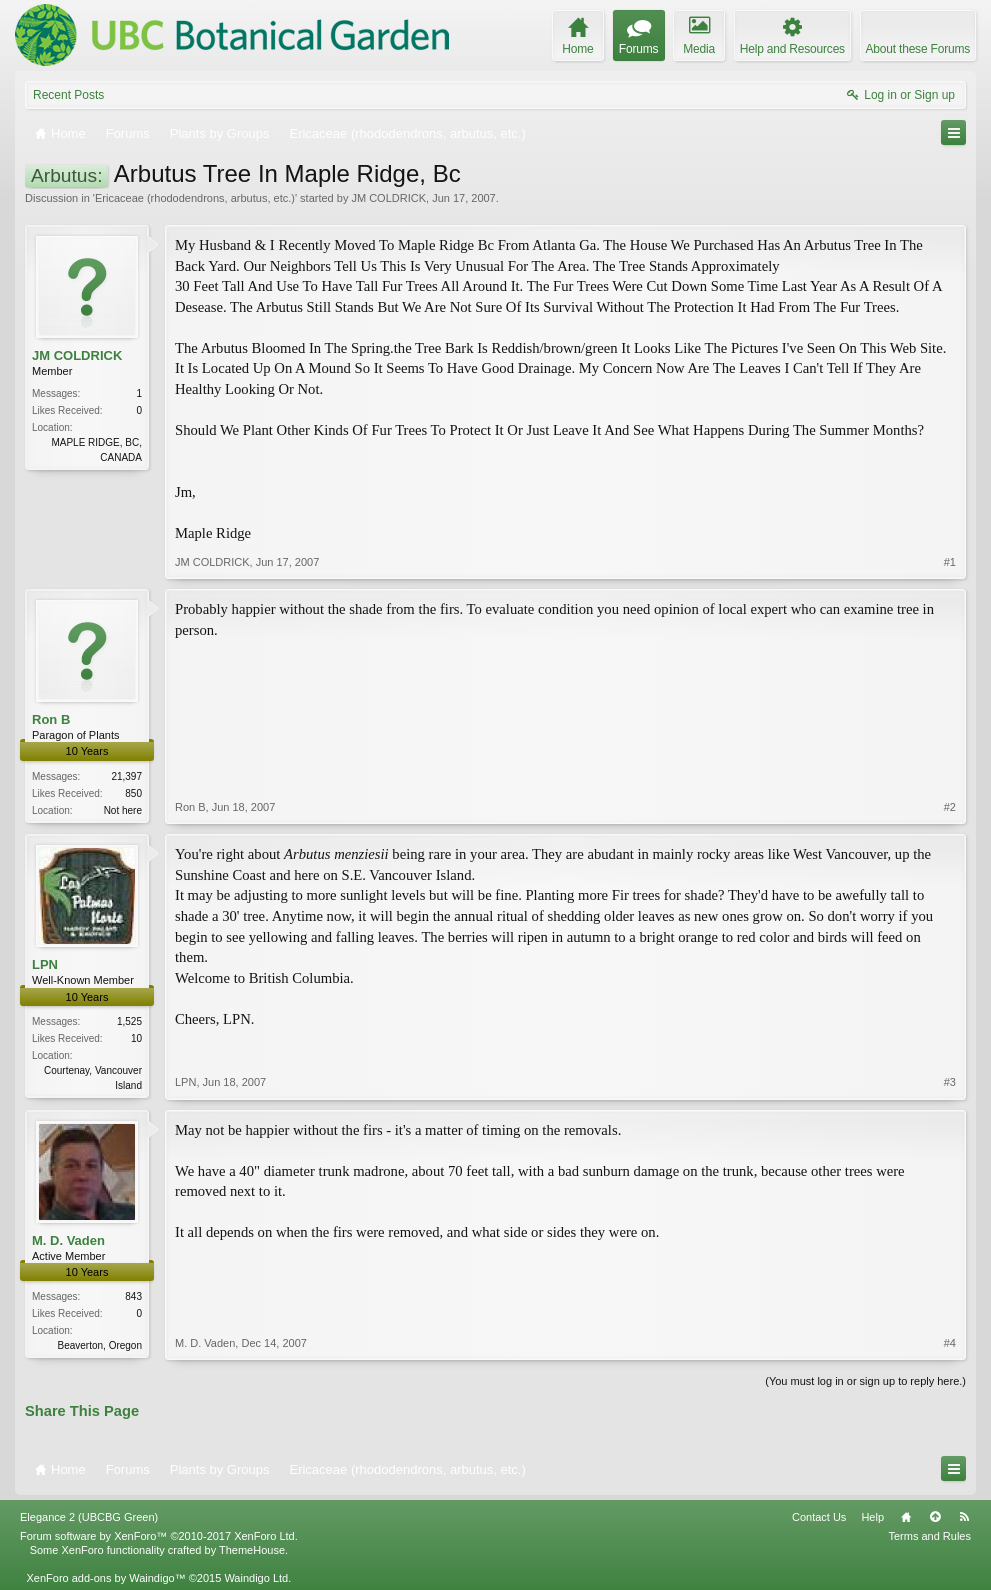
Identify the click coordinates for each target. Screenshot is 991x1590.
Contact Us (819, 1517)
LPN (45, 964)
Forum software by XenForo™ (159, 1536)
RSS (964, 1517)
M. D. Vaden (68, 1240)
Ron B (51, 719)
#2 (950, 807)
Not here (123, 810)
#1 (950, 562)
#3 (950, 1082)
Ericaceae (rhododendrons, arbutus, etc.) (195, 198)
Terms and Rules (929, 1536)
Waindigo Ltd (256, 1578)
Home (906, 1517)
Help (872, 1517)
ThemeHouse (252, 1550)
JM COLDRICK (388, 198)
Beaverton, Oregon (100, 1345)
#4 (950, 1343)
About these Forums (918, 49)
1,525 (129, 1021)
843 (133, 1296)
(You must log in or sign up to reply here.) (865, 1381)
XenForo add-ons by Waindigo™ (105, 1578)
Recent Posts (68, 95)
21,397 (126, 776)
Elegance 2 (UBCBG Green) (89, 1517)
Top (935, 1517)
